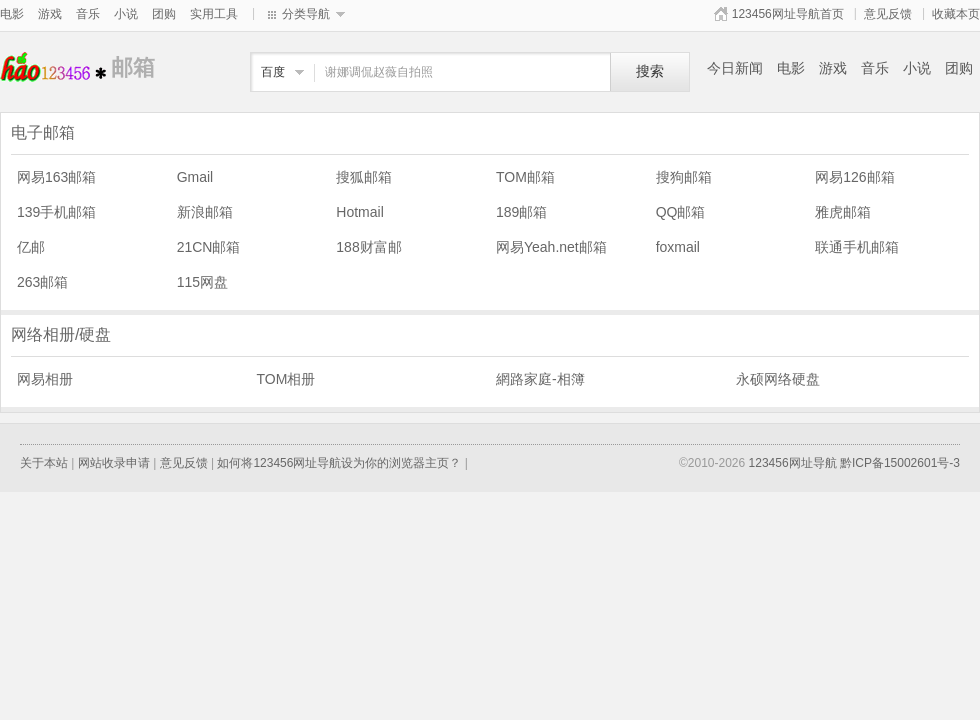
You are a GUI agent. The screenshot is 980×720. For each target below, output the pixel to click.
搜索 (650, 71)
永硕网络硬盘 (778, 379)
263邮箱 (42, 282)
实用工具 (214, 14)
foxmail (678, 247)
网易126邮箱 (854, 177)
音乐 (88, 14)
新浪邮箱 (205, 212)
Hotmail (359, 212)
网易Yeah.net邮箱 (551, 247)
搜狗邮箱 (684, 177)
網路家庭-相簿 (540, 379)
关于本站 (44, 463)
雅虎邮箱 (843, 212)
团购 (164, 14)
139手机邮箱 (56, 212)
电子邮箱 (43, 132)
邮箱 (55, 67)
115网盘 (202, 282)
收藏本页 (956, 14)
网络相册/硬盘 (61, 334)
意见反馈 (888, 14)
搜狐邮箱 (364, 177)
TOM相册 (286, 379)
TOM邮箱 (525, 177)
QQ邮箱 (681, 212)
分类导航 (306, 14)
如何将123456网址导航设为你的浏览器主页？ (339, 463)
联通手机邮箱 (857, 247)
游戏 (50, 14)
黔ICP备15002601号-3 (900, 463)
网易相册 (45, 379)
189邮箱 (521, 212)
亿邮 (31, 247)
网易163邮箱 (56, 177)
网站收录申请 (114, 463)
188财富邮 (368, 247)
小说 (126, 14)
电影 (12, 14)
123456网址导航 (793, 463)
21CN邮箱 (209, 247)
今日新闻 (735, 68)
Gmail (195, 177)
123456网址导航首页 (788, 14)
